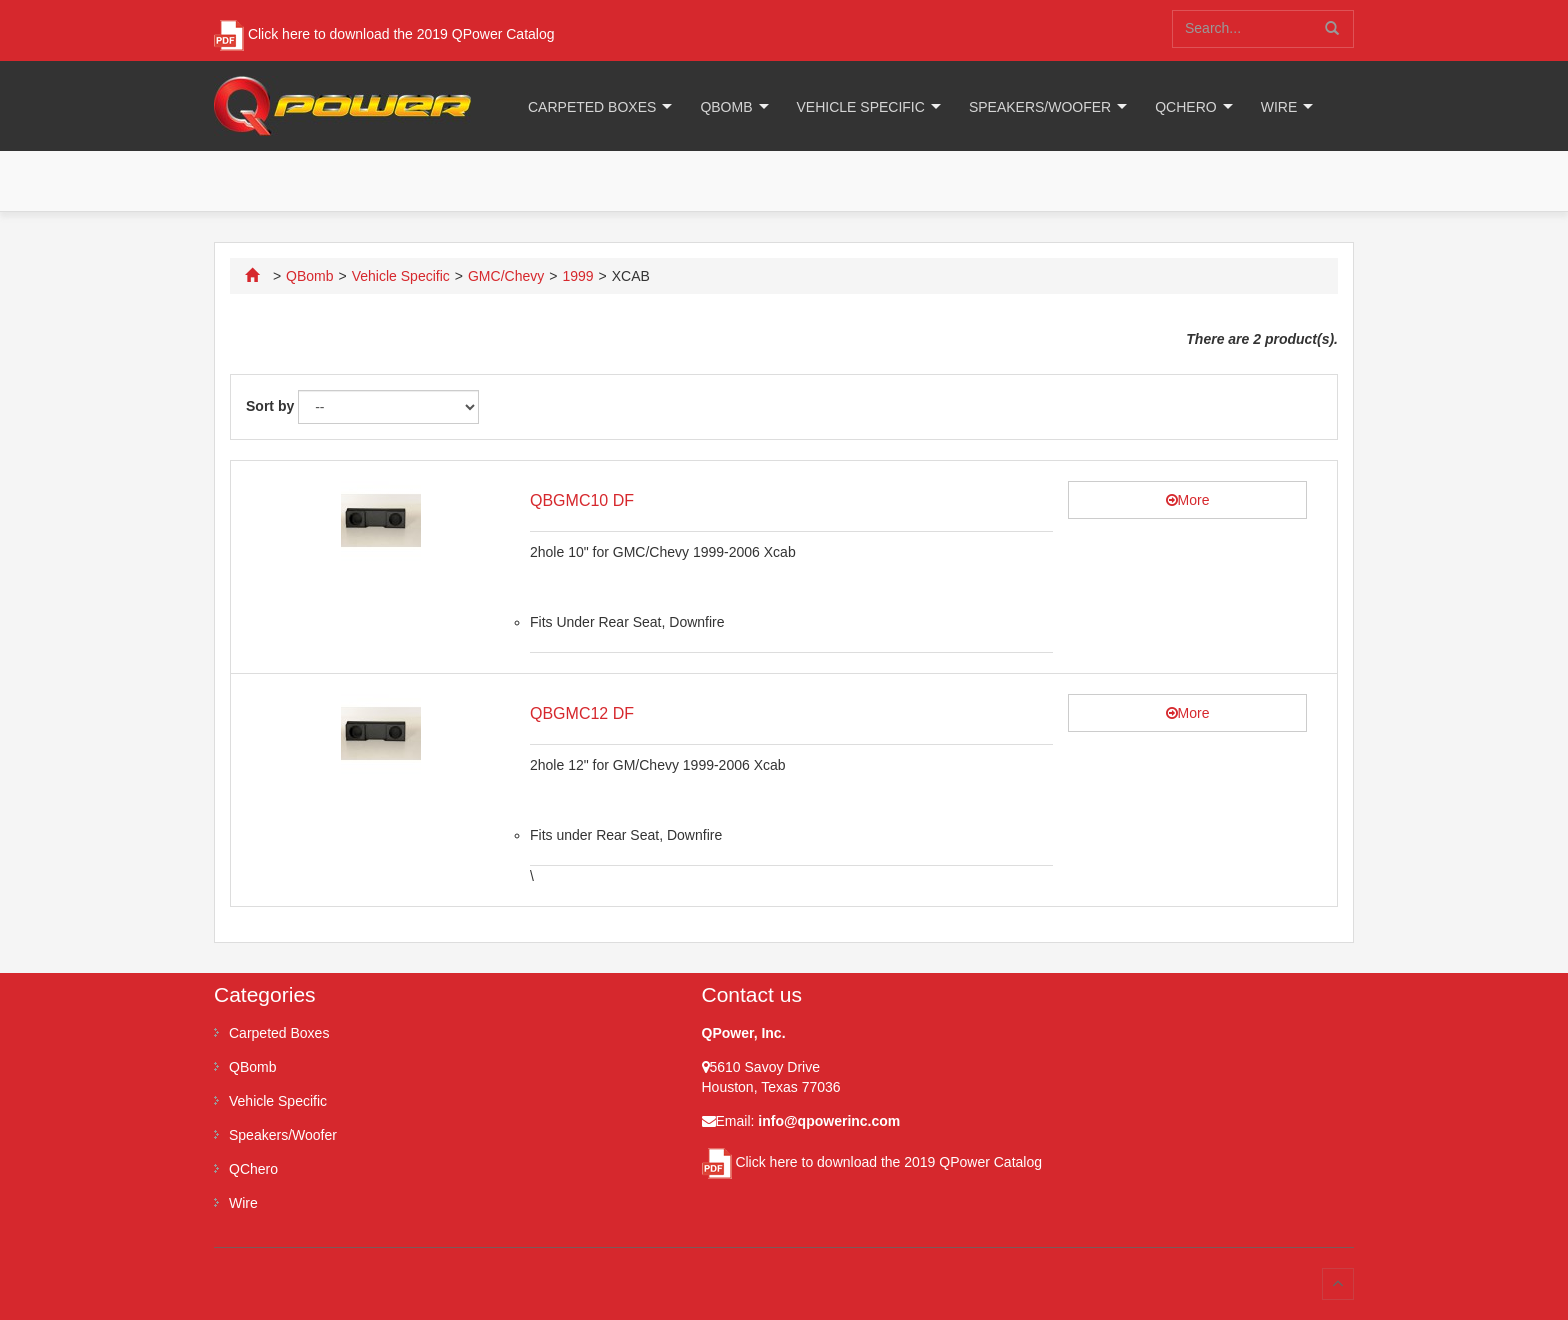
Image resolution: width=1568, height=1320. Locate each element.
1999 (577, 276)
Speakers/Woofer (1040, 107)
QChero (1185, 107)
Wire (1279, 107)
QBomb (726, 107)
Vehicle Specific (861, 107)
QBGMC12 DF (582, 713)
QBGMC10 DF (582, 500)
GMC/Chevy (506, 276)
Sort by (270, 406)
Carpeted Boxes (592, 107)
